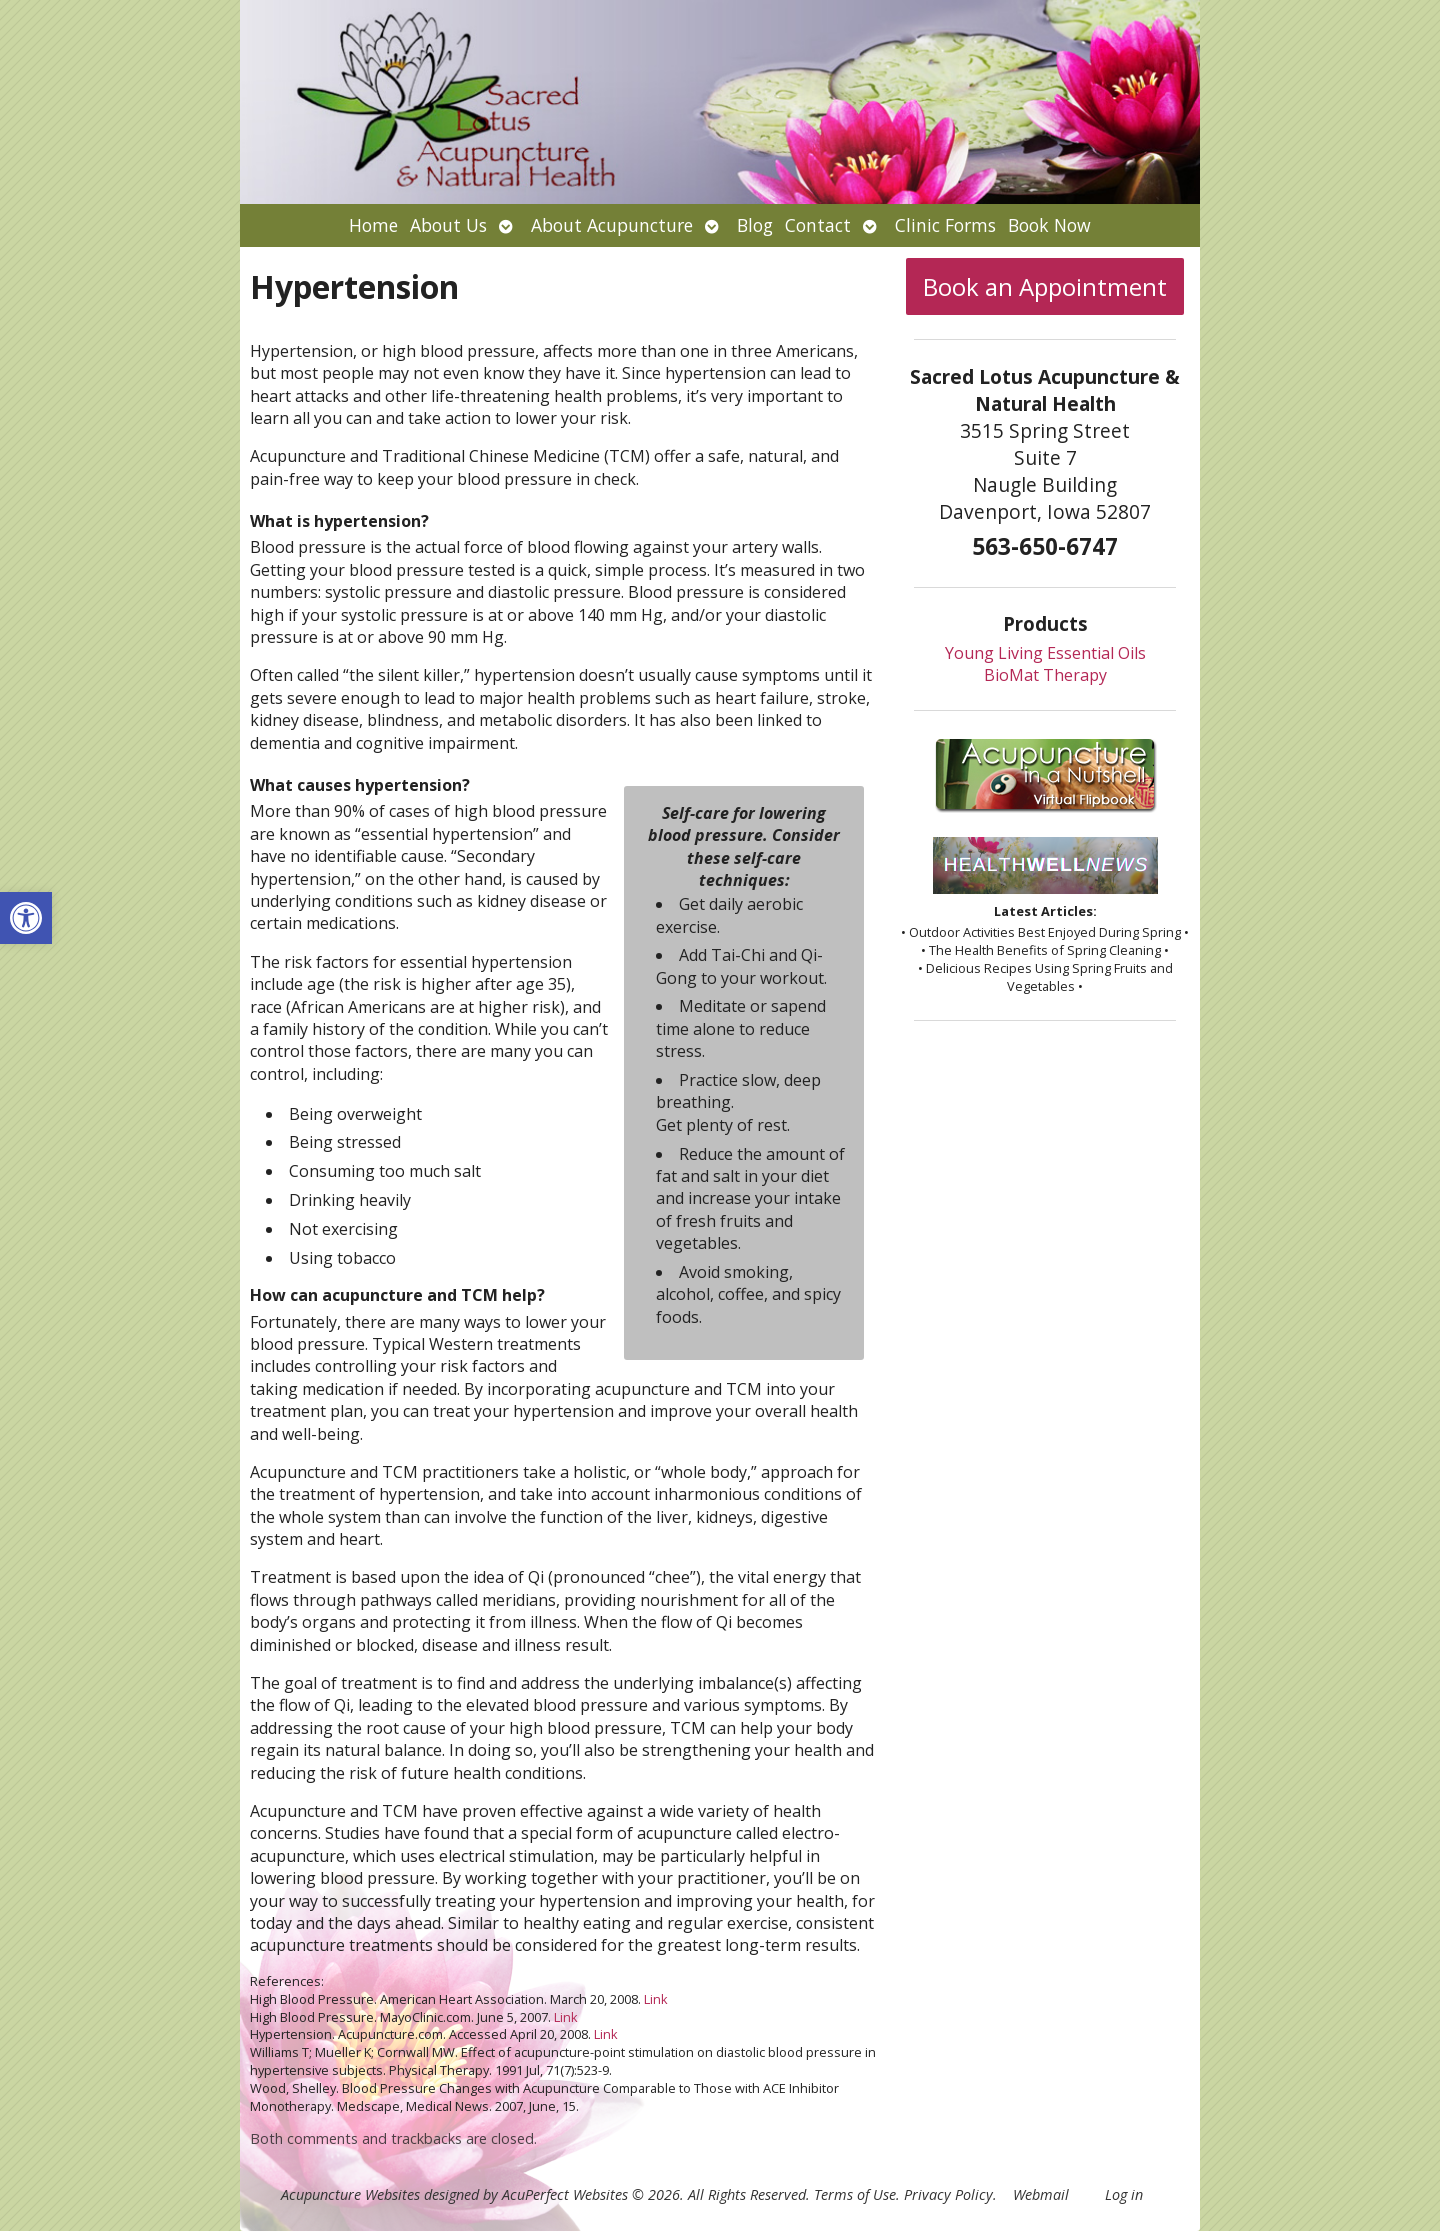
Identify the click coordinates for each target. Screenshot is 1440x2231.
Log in (1124, 2194)
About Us (448, 225)
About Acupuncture (612, 225)
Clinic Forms (945, 225)
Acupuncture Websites (350, 2194)
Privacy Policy (948, 2194)
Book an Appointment (1045, 286)
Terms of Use (855, 2194)
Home (373, 225)
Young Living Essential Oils (1045, 653)
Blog (755, 225)
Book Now (1049, 225)
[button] (26, 918)
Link (656, 1999)
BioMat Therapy (1045, 675)
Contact (818, 225)
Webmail (1041, 2194)
